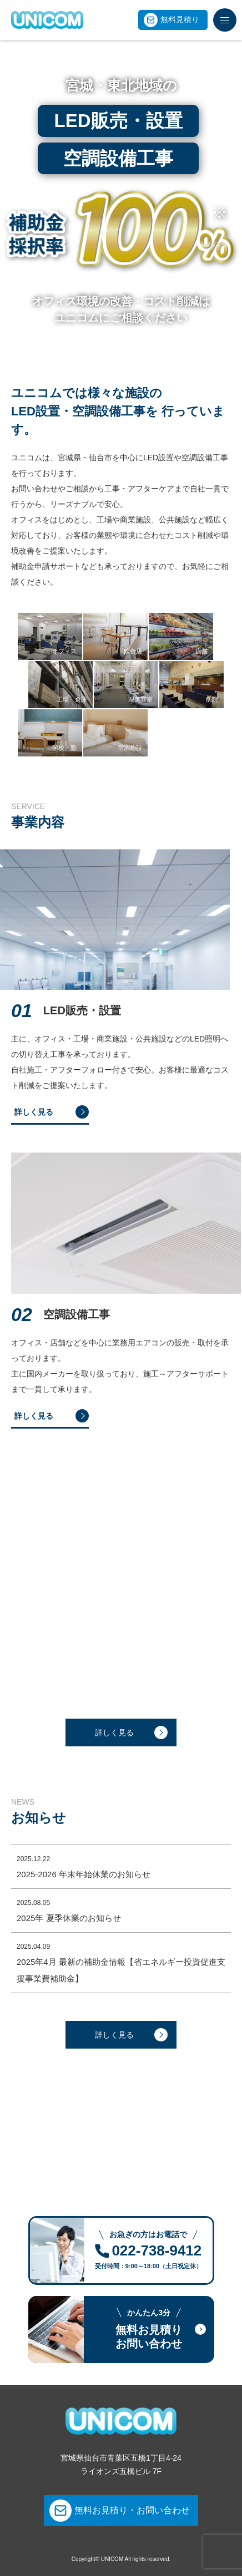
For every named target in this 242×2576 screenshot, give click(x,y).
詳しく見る (114, 1732)
